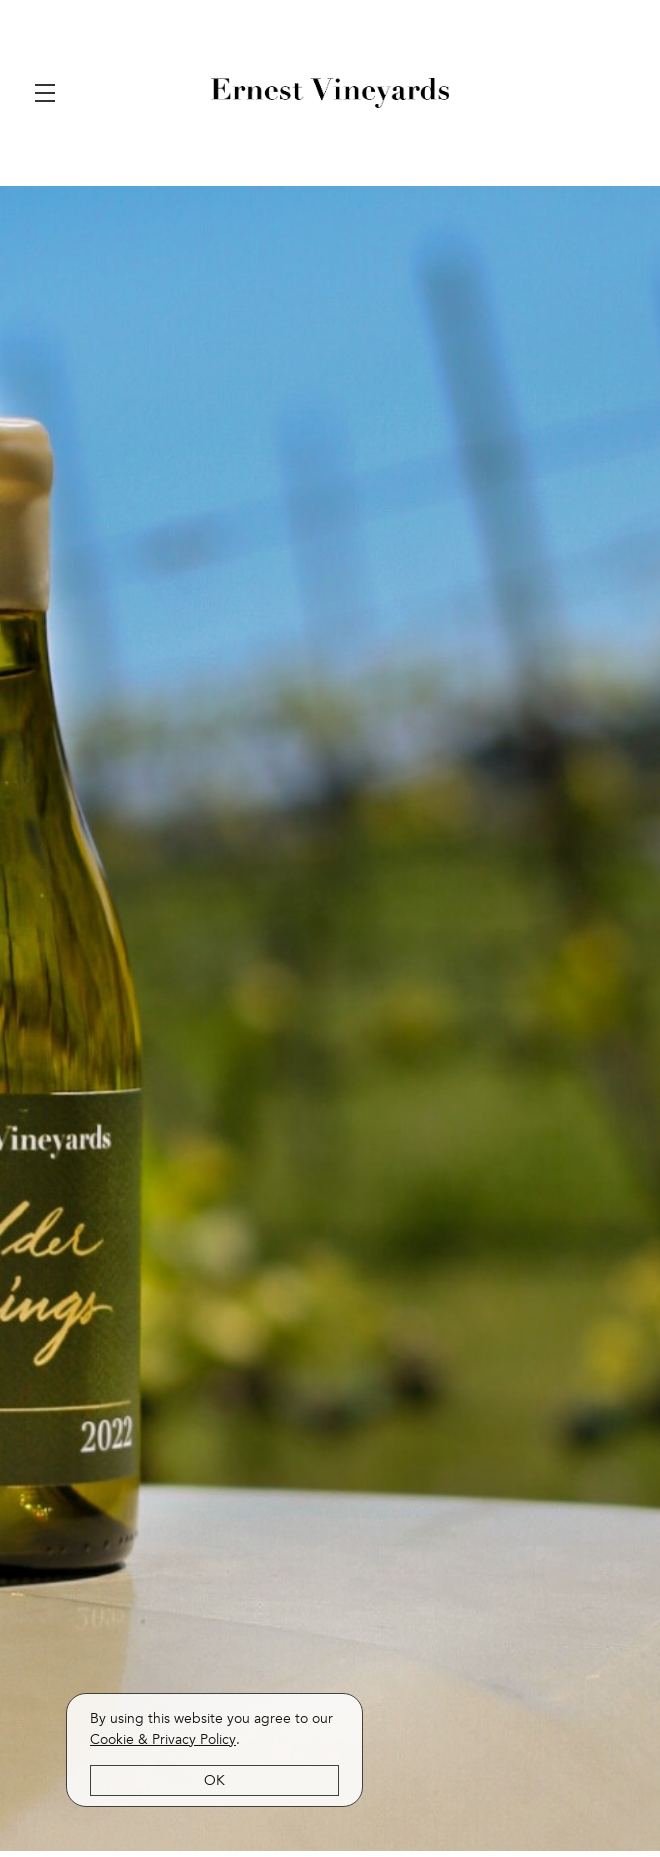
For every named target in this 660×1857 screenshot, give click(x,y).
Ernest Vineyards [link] (330, 93)
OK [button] (215, 1780)
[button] (50, 93)
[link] (163, 1739)
